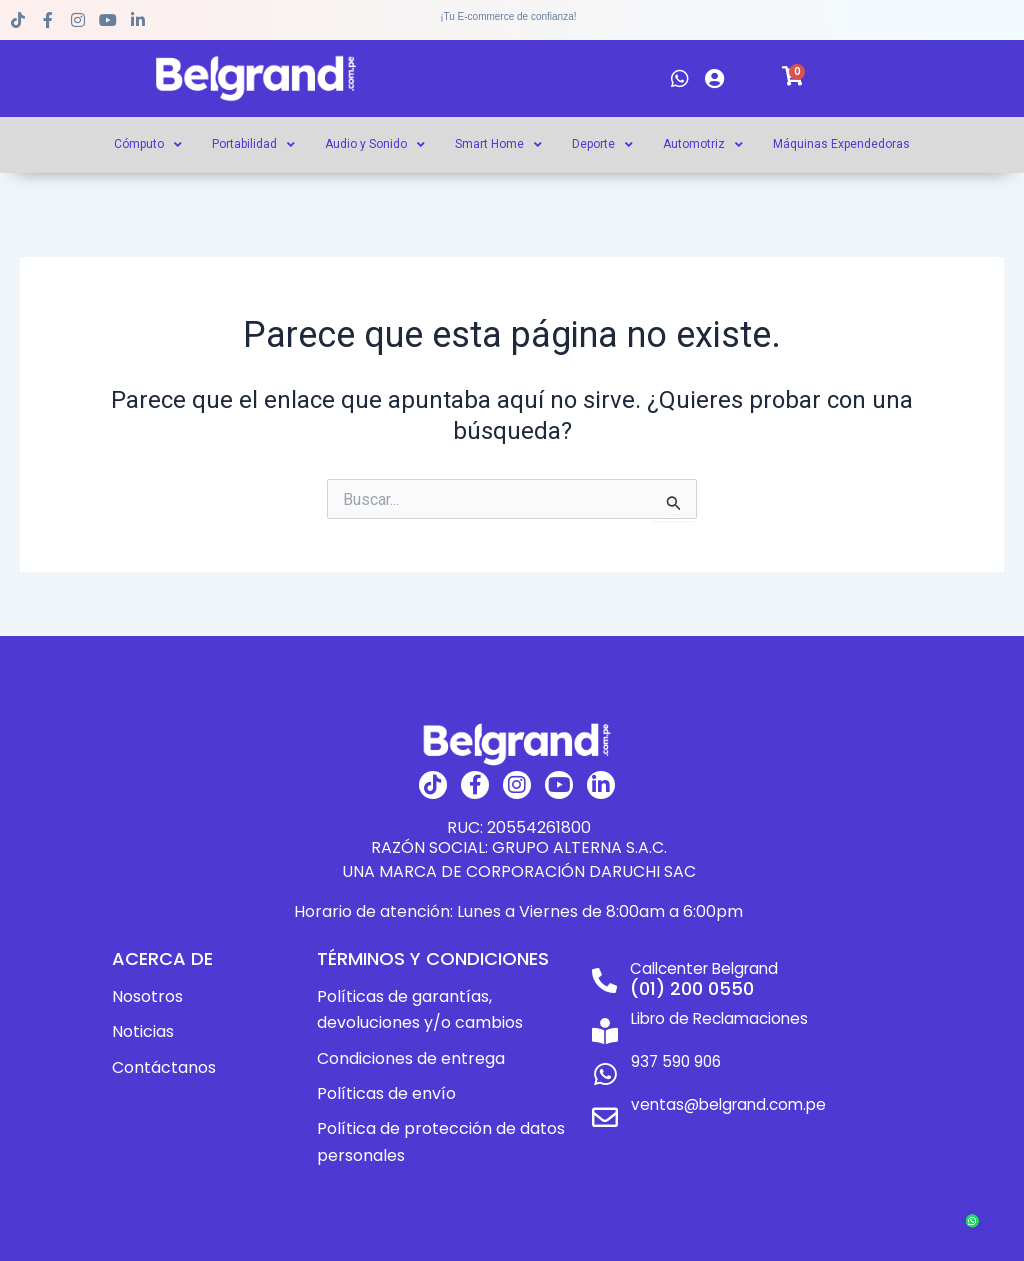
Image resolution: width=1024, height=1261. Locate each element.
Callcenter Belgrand (704, 968)
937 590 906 (672, 1055)
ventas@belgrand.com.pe (727, 1092)
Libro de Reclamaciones (718, 1018)
